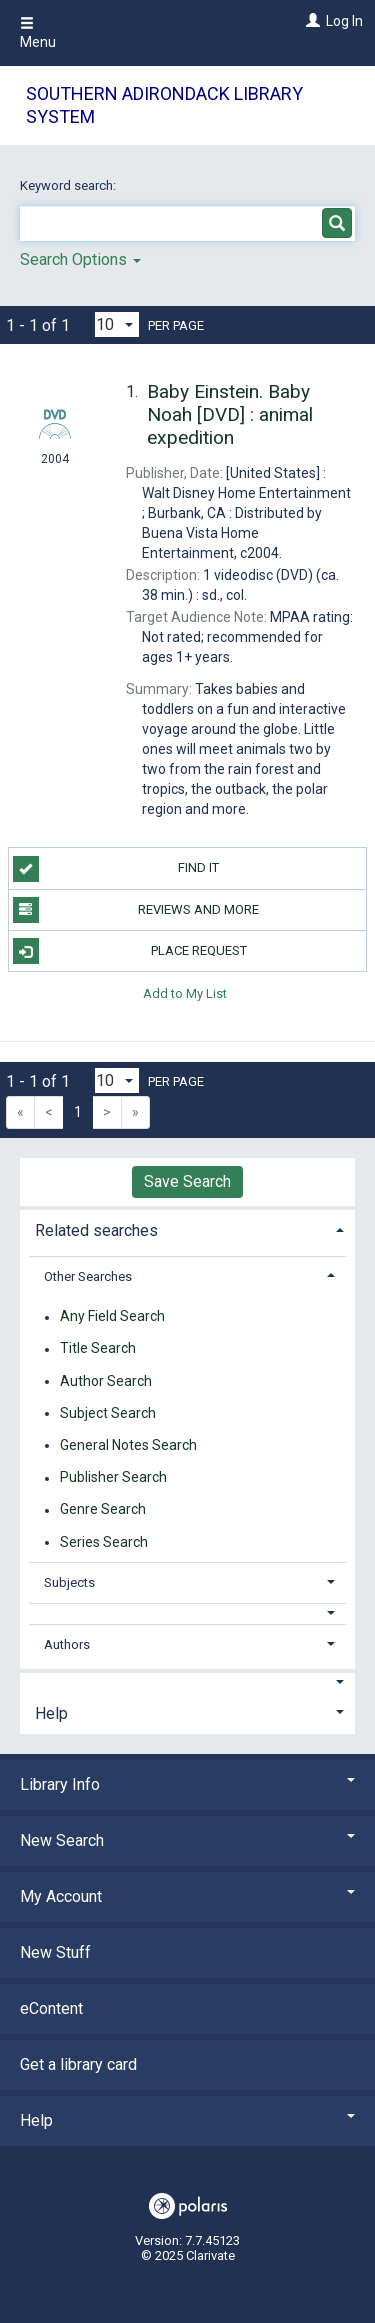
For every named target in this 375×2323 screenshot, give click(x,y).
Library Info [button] (187, 1784)
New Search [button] (187, 1840)
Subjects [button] (69, 1582)
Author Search (106, 1381)
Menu (38, 33)
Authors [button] (67, 1644)
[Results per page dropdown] (117, 324)
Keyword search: (69, 185)
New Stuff (55, 1952)
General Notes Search (128, 1445)
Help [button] (51, 1713)
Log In (344, 21)
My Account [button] (187, 1896)
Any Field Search (112, 1317)
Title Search (98, 1349)
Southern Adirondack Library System (164, 105)
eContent (51, 2008)
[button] (188, 1613)
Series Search (104, 1542)
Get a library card (78, 2064)
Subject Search (108, 1413)
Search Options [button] (80, 259)
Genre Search (103, 1510)
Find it (116, 869)
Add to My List (185, 992)
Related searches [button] (96, 1230)
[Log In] (310, 21)
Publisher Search (113, 1478)
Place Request (130, 951)
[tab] (187, 1228)
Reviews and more (136, 910)
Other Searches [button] (88, 1276)
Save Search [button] (187, 1181)
